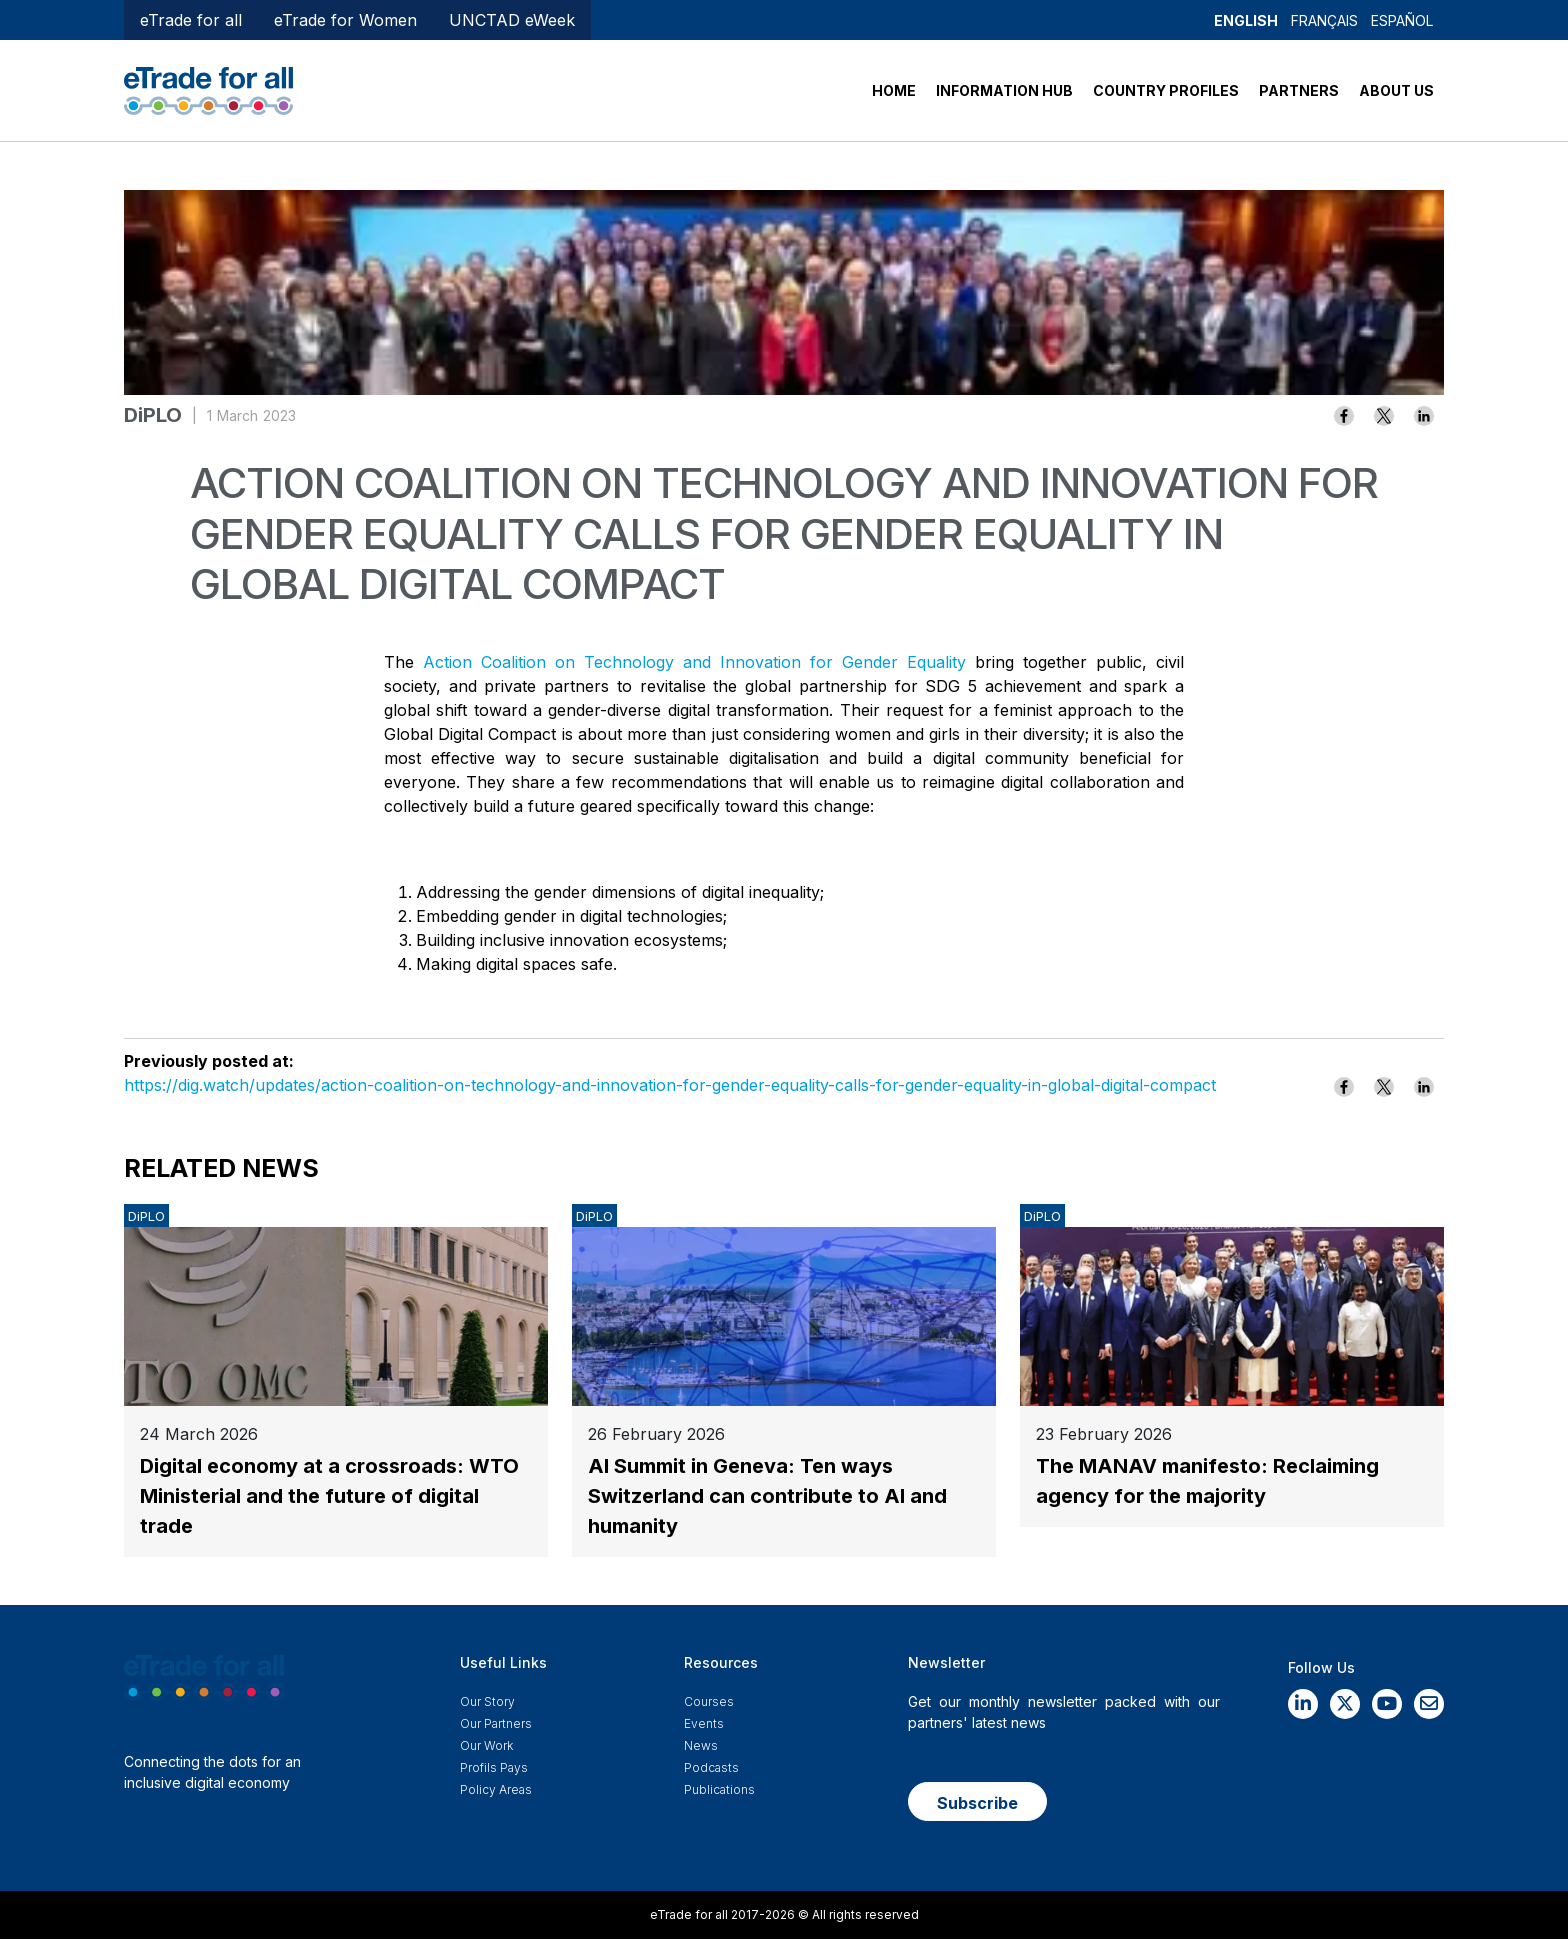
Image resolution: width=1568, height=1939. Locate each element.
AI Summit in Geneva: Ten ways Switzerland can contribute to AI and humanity (767, 1496)
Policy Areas (496, 1789)
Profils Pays (494, 1767)
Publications (719, 1789)
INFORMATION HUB (1004, 90)
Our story (487, 1701)
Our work (486, 1745)
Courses (709, 1701)
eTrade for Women (345, 20)
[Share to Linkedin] (1424, 416)
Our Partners (496, 1723)
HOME (894, 90)
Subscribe (977, 1803)
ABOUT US (1396, 90)
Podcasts (711, 1767)
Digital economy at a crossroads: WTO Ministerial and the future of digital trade (329, 1496)
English (1246, 20)
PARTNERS (1299, 90)
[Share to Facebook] (1344, 416)
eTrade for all (191, 20)
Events (704, 1723)
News (701, 1745)
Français (1324, 20)
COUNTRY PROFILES (1166, 90)
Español (1402, 20)
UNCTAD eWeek (512, 20)
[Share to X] (1384, 416)
